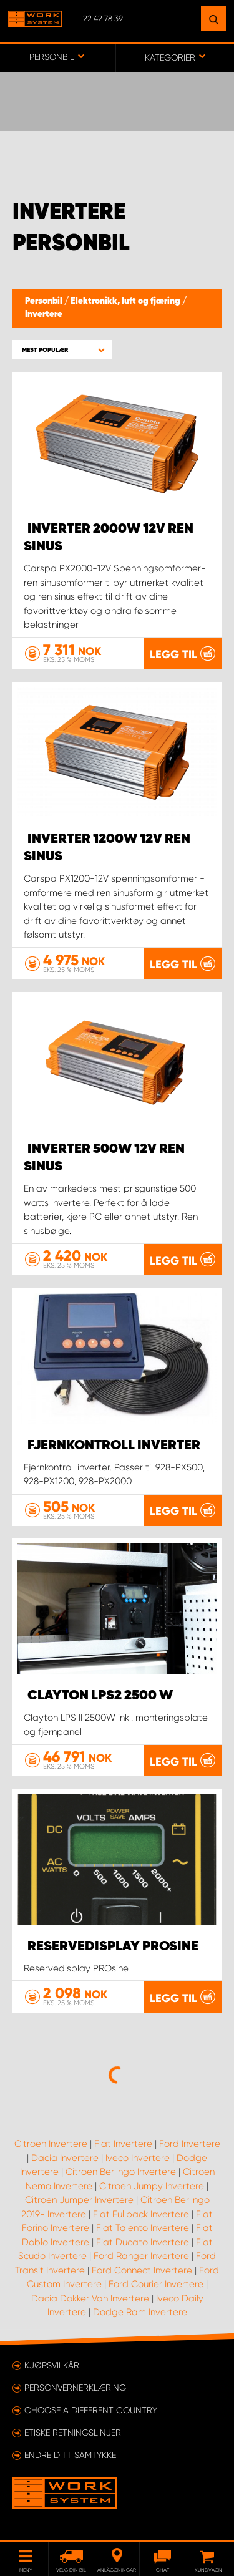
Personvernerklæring (75, 2388)
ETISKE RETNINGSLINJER (72, 2432)
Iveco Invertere (137, 2158)
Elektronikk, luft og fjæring (126, 301)
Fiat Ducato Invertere (142, 2242)
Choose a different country (90, 2410)
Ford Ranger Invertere (141, 2256)
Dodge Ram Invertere (140, 2312)
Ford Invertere (189, 2143)
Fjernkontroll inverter (113, 1445)
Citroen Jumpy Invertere (151, 2186)
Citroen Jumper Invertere (79, 2199)
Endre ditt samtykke (70, 2455)
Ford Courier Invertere (156, 2284)
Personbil (44, 301)
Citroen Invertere (50, 2143)
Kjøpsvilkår (51, 2365)
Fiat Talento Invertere (142, 2227)
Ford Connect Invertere (142, 2270)
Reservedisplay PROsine (112, 1946)
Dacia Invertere (65, 2158)
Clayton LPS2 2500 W (100, 1696)
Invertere (43, 314)
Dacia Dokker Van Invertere (90, 2298)
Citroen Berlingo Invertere (121, 2171)
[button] (62, 349)
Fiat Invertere (123, 2143)
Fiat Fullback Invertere (141, 2214)
